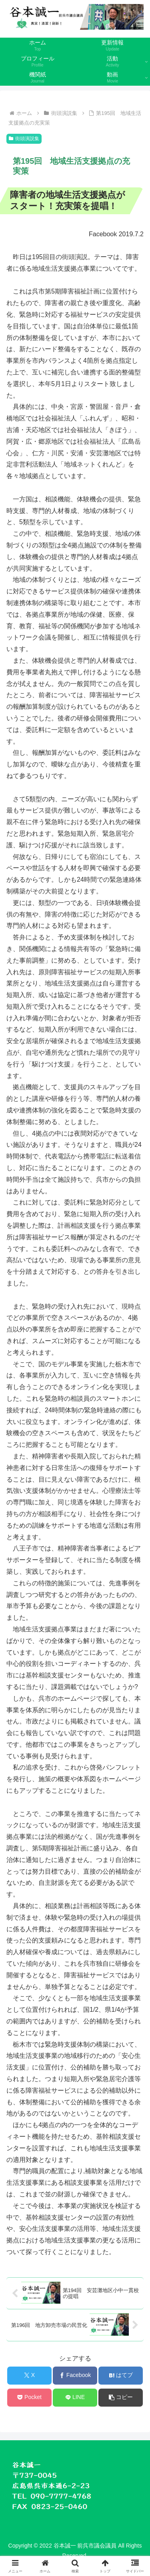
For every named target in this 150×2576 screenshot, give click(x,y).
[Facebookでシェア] (75, 2376)
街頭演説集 (24, 138)
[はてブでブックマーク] (120, 2376)
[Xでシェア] (29, 2376)
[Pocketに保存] (29, 2398)
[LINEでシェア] (75, 2398)
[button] (120, 2398)
